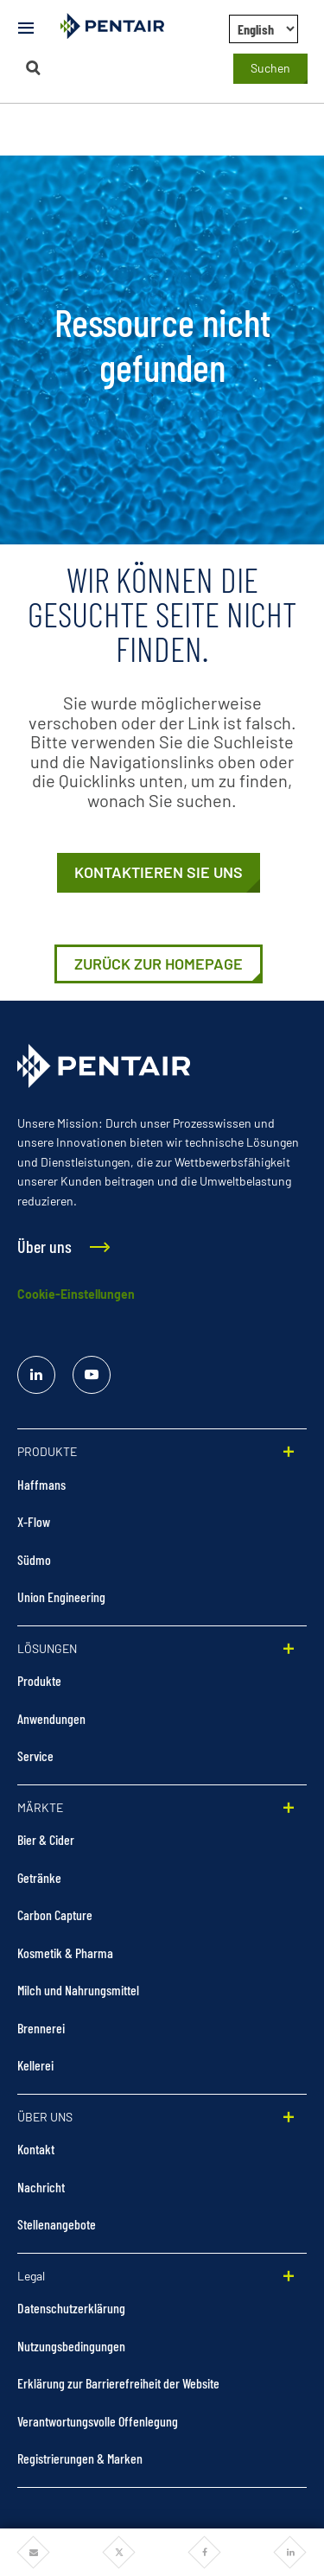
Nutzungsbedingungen (71, 2345)
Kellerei (35, 2065)
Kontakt (35, 2148)
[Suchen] (33, 68)
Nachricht (41, 2186)
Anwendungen (51, 1718)
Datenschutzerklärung (71, 2307)
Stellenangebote (56, 2224)
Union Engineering (61, 1596)
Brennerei (41, 2027)
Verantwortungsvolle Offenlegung (97, 2421)
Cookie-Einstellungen (76, 1294)
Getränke (39, 1877)
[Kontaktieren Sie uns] (158, 873)
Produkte (39, 1680)
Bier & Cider (45, 1839)
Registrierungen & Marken (80, 2458)
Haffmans (41, 1484)
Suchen (270, 67)
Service (35, 1755)
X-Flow (33, 1521)
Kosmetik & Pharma (65, 1952)
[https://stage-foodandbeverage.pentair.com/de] (158, 964)
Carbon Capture (54, 1914)
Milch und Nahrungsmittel (78, 1989)
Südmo (34, 1559)
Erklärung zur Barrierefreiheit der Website (118, 2383)
